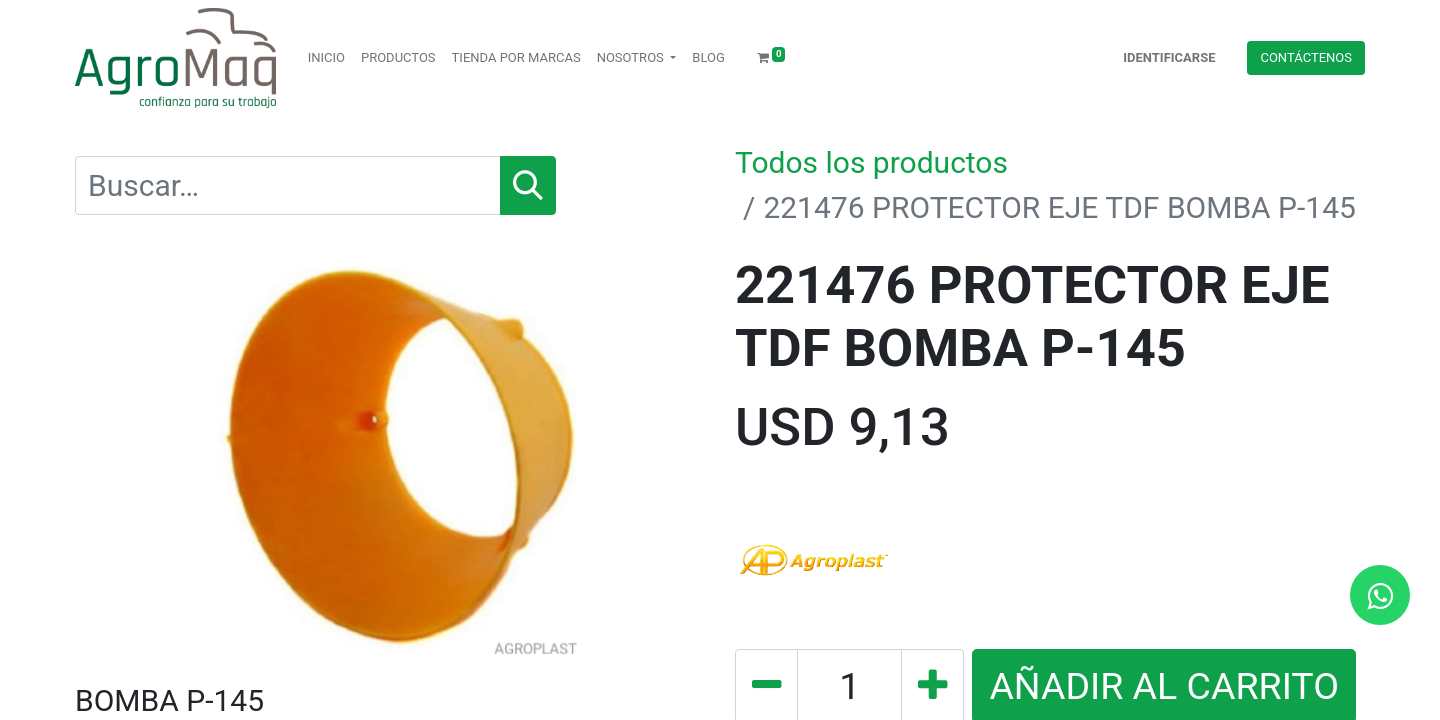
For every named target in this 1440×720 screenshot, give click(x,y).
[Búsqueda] (528, 185)
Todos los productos (871, 162)
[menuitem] (326, 58)
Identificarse (1169, 57)
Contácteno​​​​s (1306, 57)
